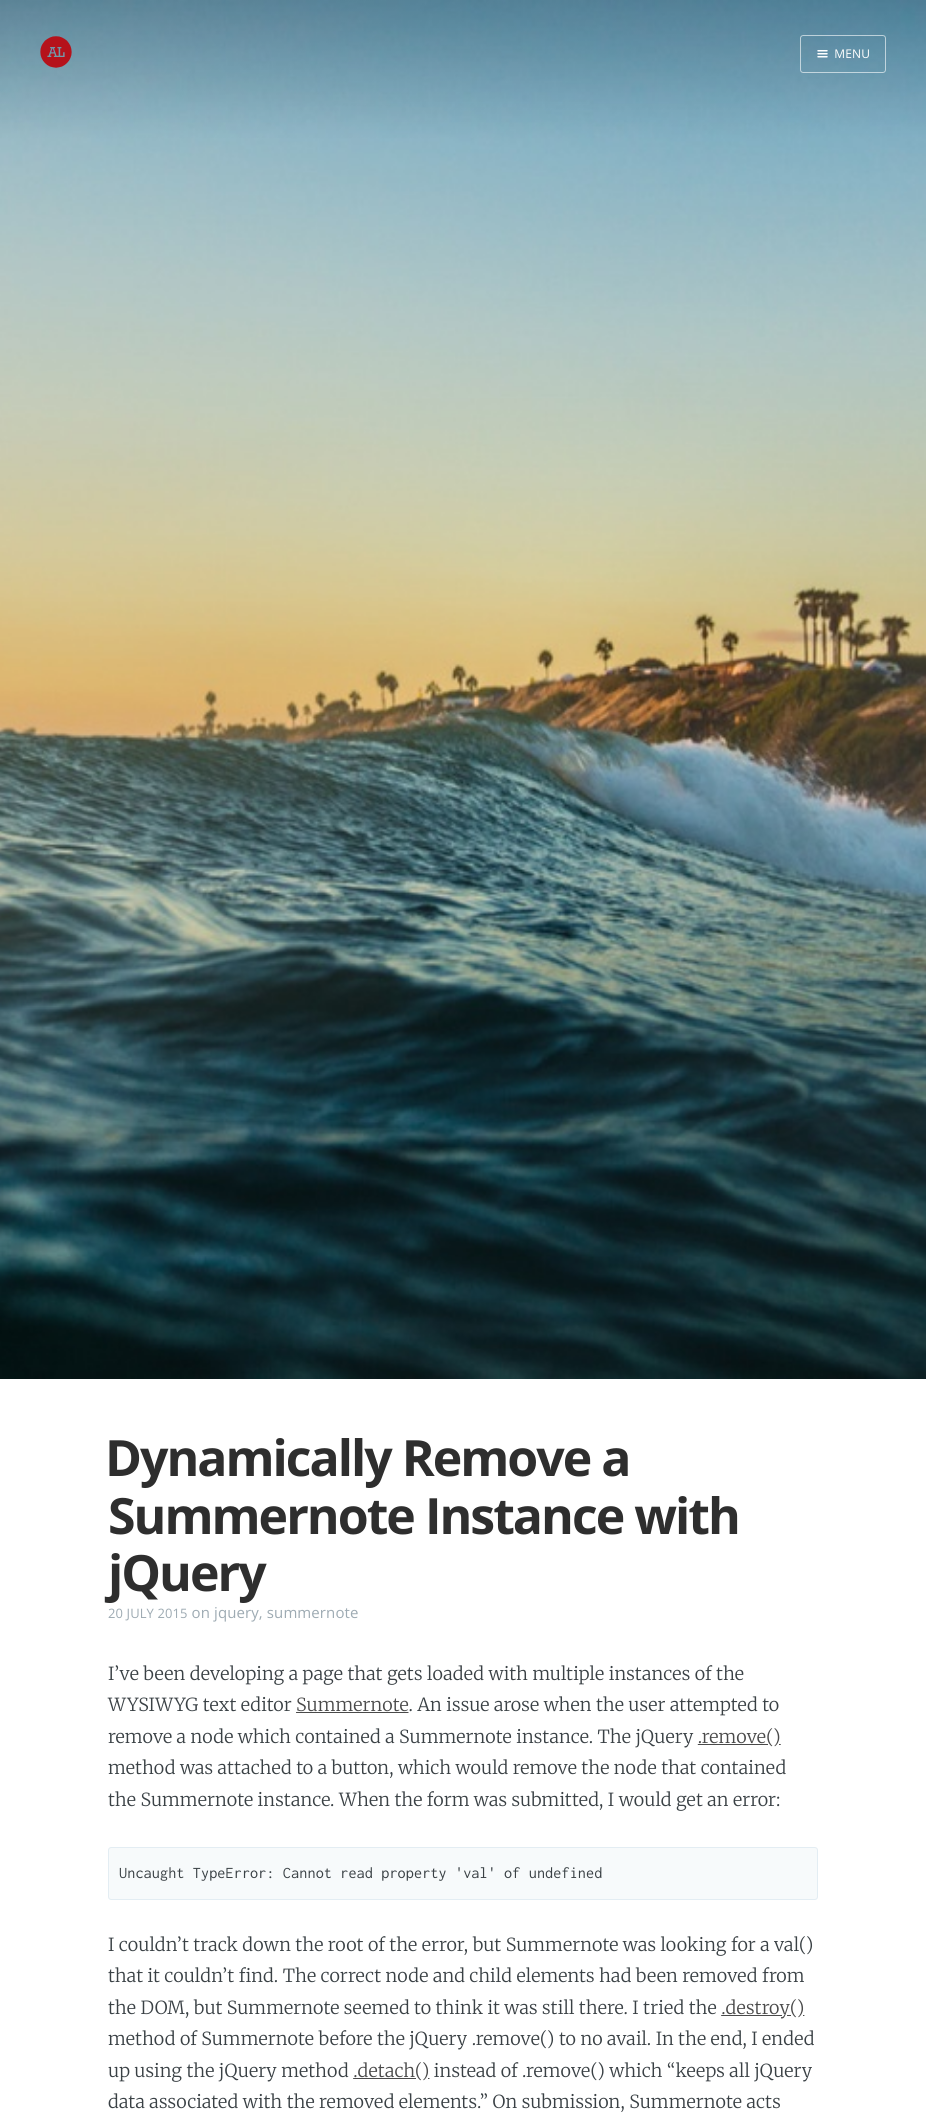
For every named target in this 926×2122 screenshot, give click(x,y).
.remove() (739, 1736)
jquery (236, 1613)
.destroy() (762, 2007)
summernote (313, 1613)
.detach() (391, 2070)
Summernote (352, 1704)
